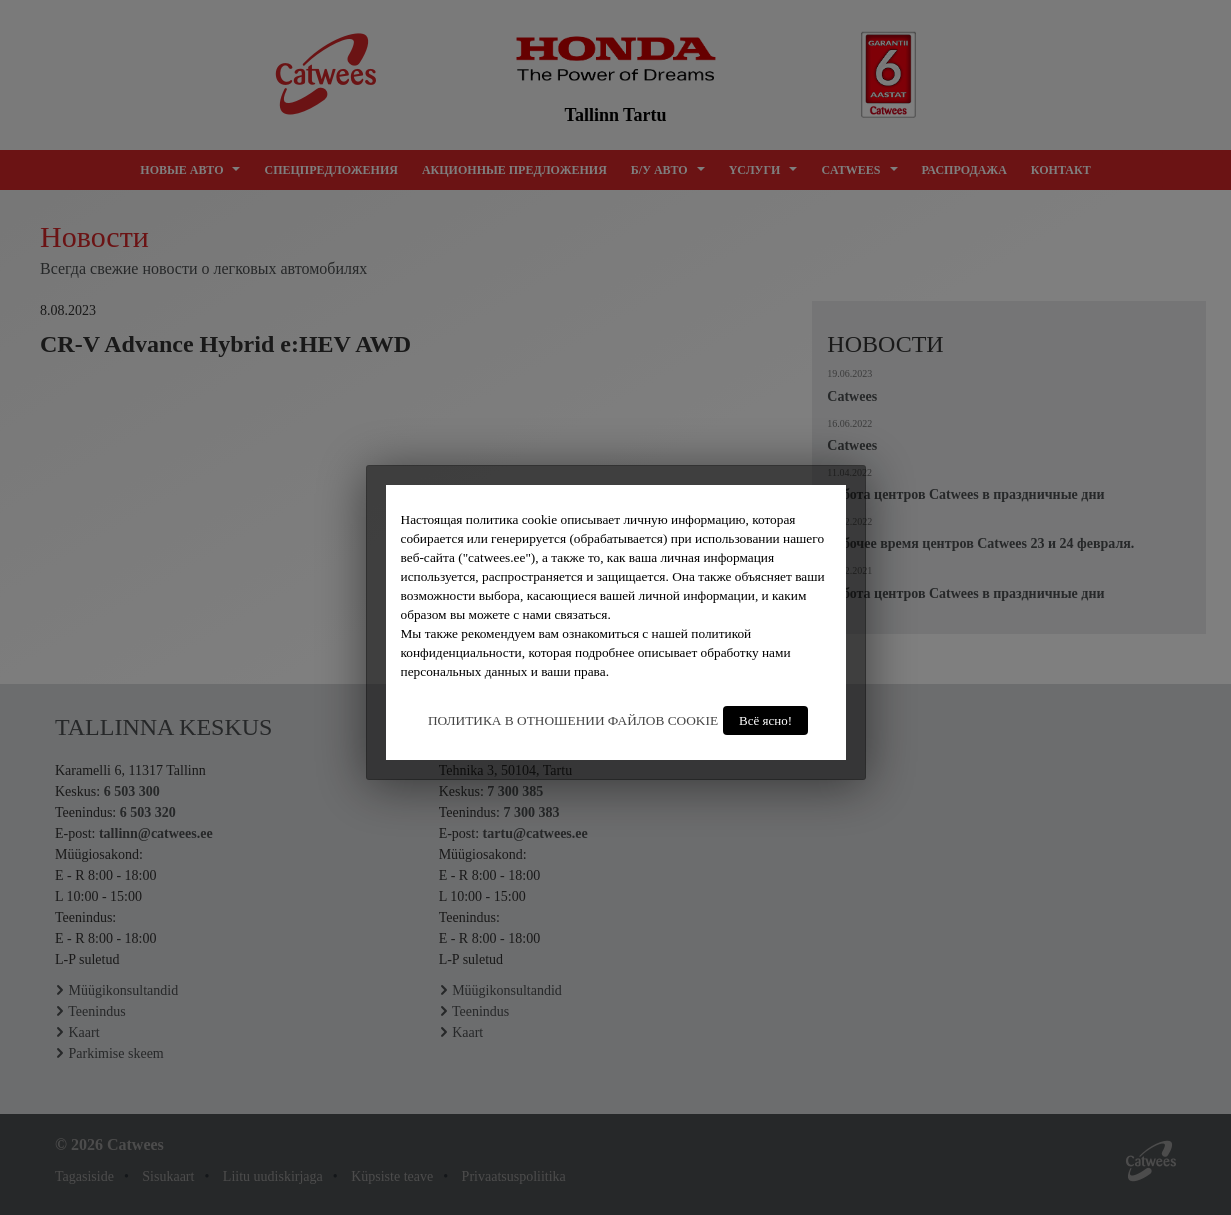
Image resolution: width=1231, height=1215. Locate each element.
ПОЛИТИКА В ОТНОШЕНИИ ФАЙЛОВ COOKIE (573, 720)
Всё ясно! (765, 720)
